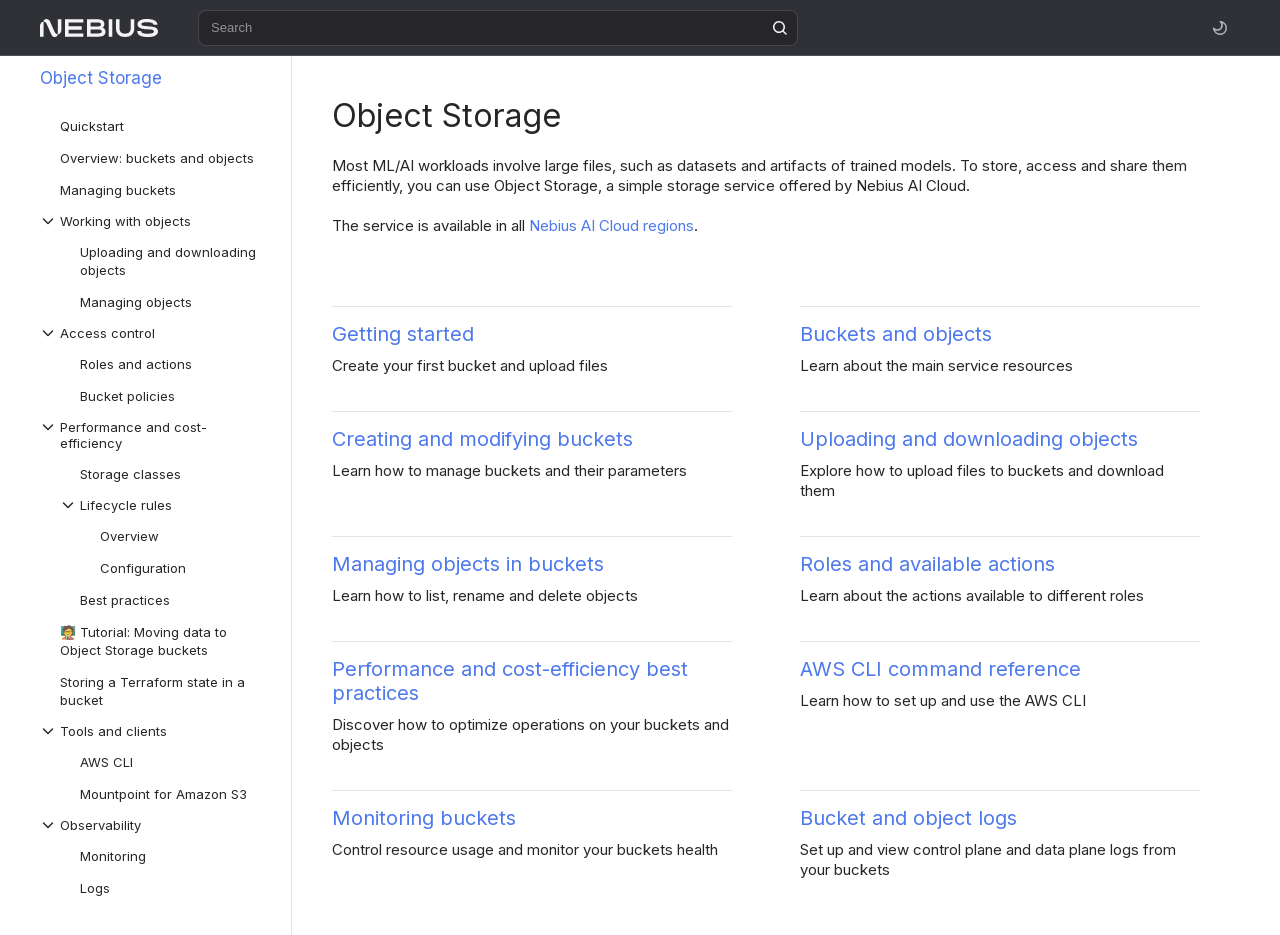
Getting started (403, 334)
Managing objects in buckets (468, 564)
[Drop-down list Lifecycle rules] (165, 505)
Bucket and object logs (908, 818)
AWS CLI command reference (940, 669)
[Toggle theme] (1220, 28)
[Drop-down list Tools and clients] (155, 731)
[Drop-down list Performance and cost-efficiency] (155, 435)
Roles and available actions (927, 564)
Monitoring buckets (424, 818)
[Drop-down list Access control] (155, 333)
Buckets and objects (896, 334)
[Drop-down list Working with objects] (155, 221)
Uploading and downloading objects (969, 439)
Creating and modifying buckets (482, 439)
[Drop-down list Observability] (155, 825)
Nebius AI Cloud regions (611, 225)
